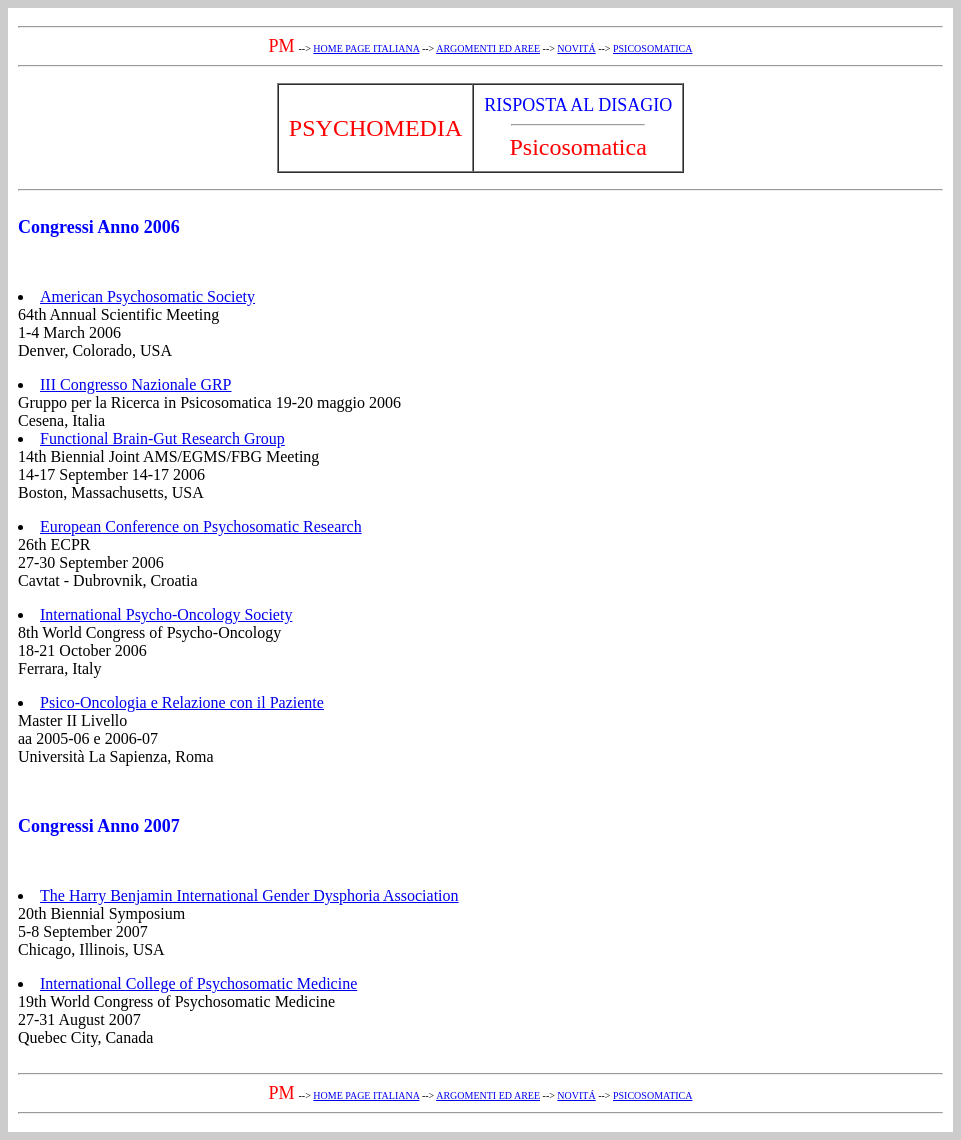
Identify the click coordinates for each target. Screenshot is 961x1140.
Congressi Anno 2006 (99, 227)
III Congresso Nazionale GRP (136, 384)
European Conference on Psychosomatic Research (201, 526)
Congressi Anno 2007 (99, 826)
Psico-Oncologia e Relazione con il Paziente (182, 702)
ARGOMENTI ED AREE (488, 48)
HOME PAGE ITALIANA (366, 48)
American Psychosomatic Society (147, 296)
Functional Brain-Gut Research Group (162, 438)
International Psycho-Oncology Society (166, 614)
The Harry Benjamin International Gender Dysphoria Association (249, 895)
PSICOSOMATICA (652, 48)
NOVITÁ (576, 48)
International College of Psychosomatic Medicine (198, 983)
